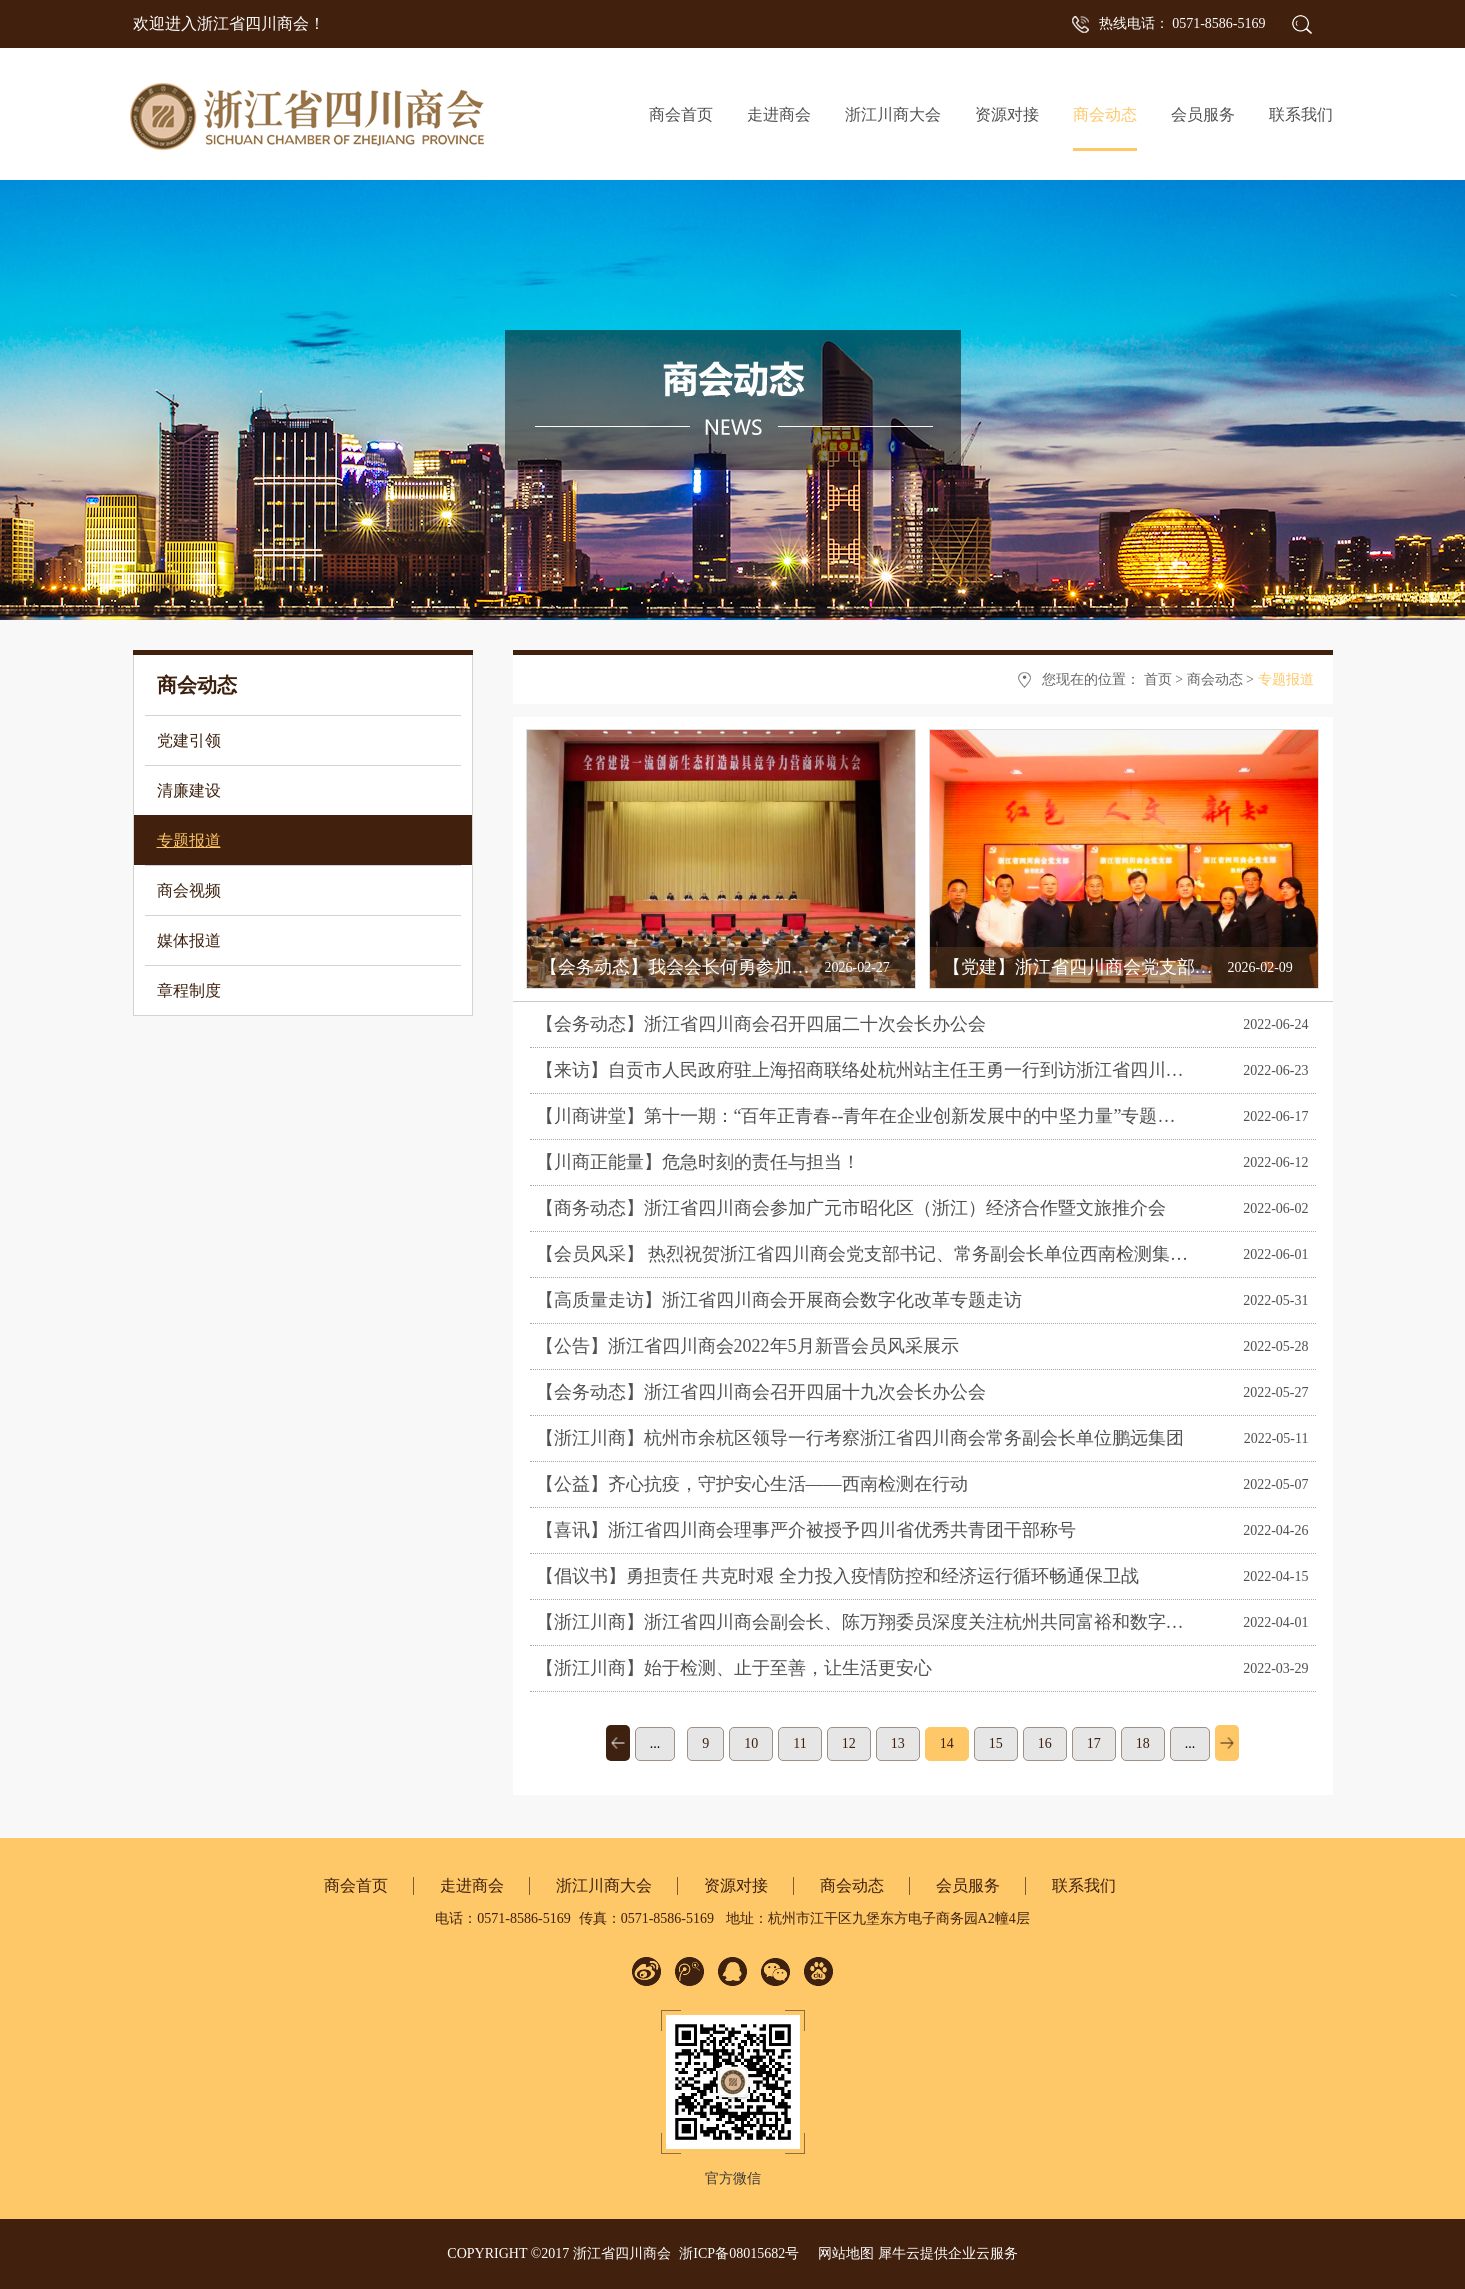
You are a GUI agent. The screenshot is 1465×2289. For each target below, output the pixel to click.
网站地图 (842, 2253)
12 (849, 1743)
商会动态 (1215, 679)
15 (996, 1743)
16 (1045, 1743)
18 (1143, 1743)
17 (1094, 1743)
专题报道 (1286, 679)
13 (898, 1743)
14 (947, 1743)
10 (751, 1743)
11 (799, 1743)
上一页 (618, 1743)
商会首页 (681, 114)
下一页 (1227, 1743)
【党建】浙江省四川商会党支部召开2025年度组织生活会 (1168, 967)
